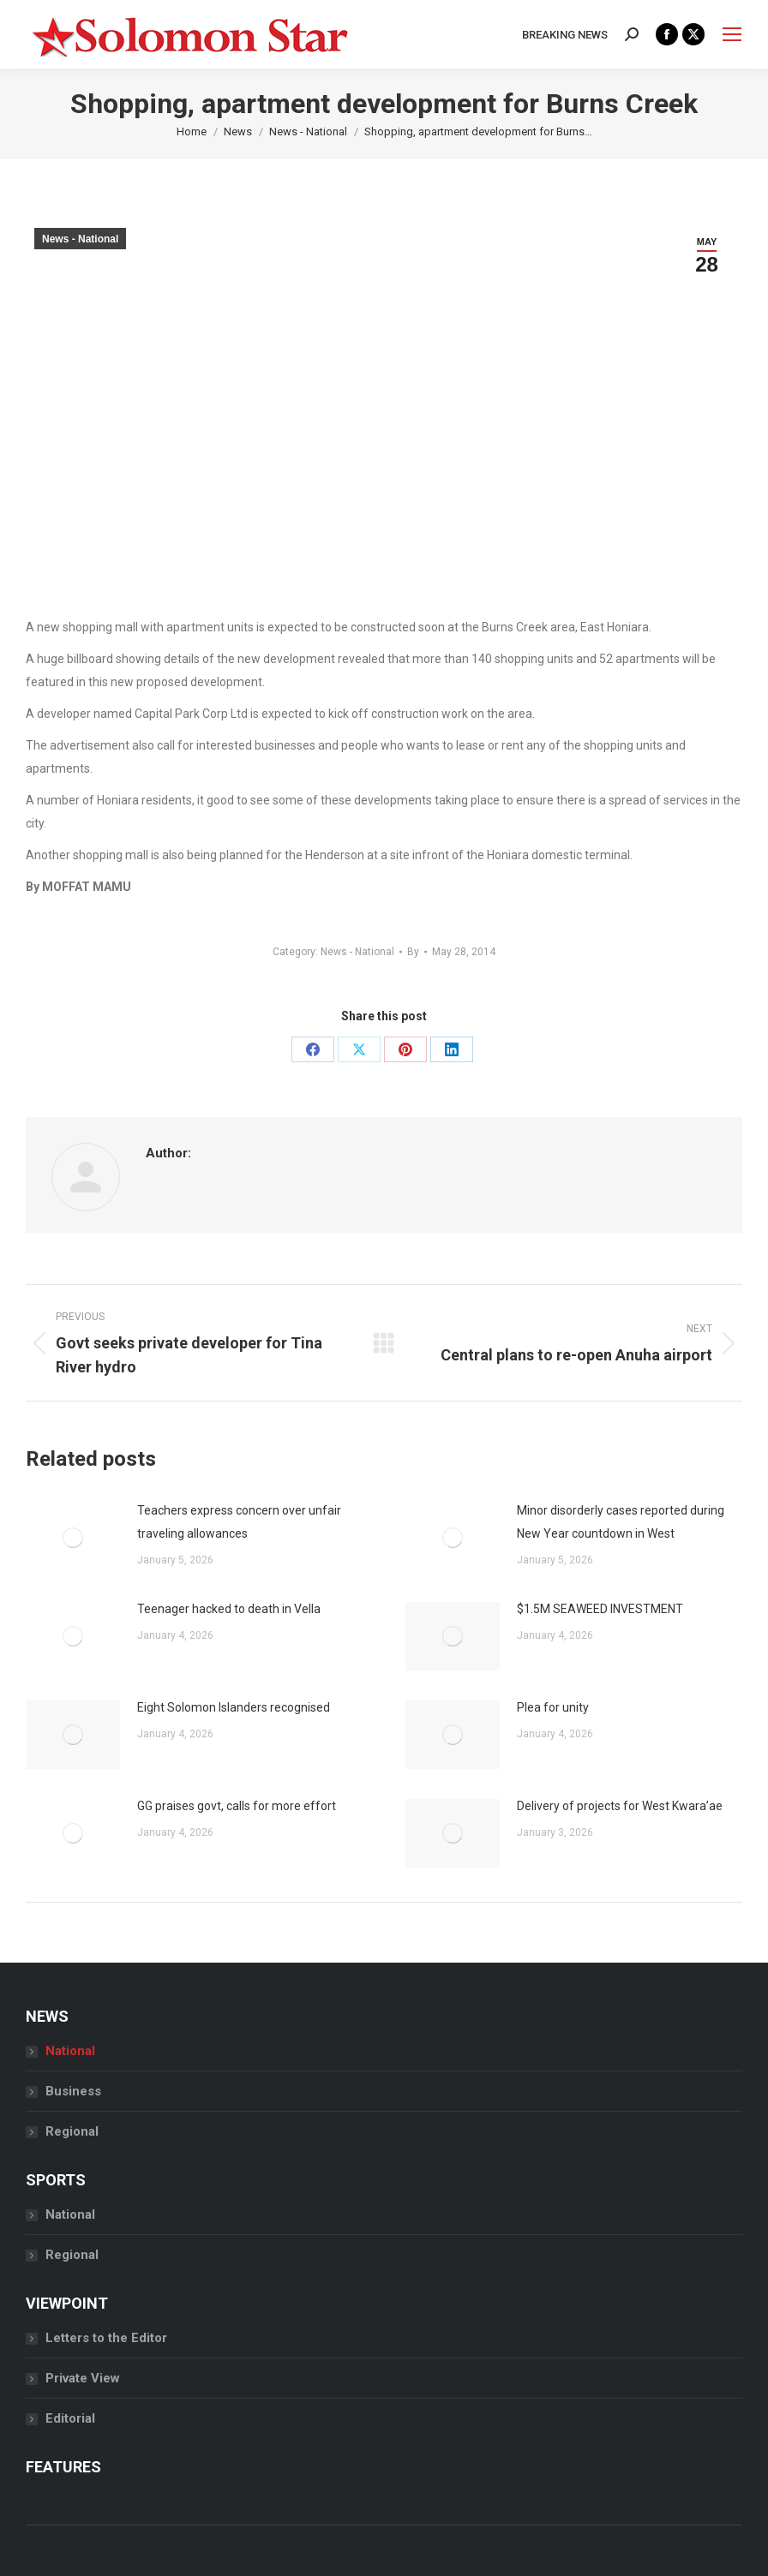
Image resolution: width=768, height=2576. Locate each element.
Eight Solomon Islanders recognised (233, 1707)
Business (73, 2091)
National (70, 2051)
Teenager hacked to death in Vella (229, 1609)
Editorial (70, 2418)
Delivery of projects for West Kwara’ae (620, 1806)
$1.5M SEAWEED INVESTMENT (600, 1609)
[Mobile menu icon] (732, 34)
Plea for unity (553, 1707)
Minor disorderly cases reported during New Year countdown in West (620, 1521)
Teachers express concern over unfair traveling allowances (239, 1521)
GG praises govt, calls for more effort (236, 1806)
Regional (72, 2131)
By (413, 952)
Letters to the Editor (106, 2338)
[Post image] (73, 1537)
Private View (82, 2378)
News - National (80, 239)
